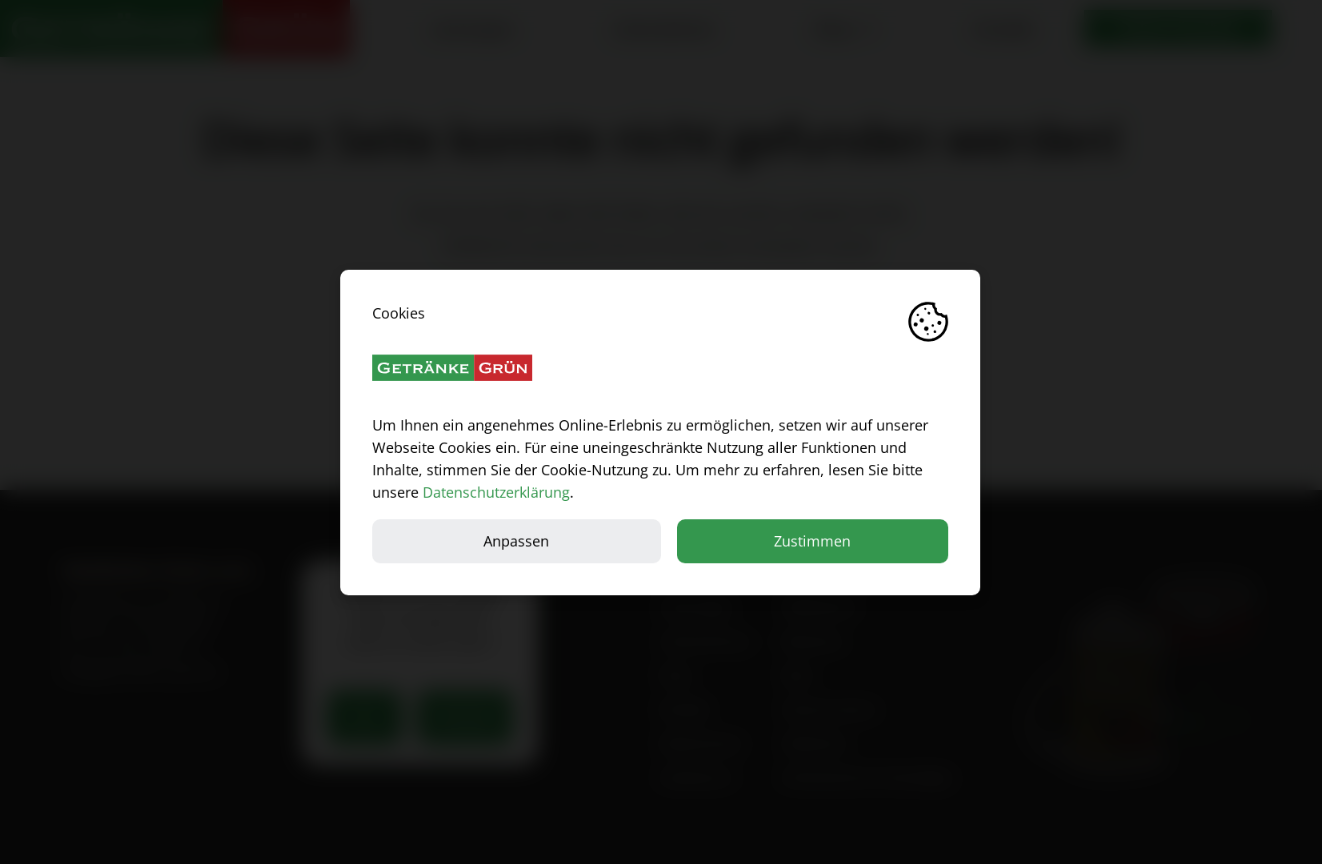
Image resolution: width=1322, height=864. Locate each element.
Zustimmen (813, 540)
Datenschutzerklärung (496, 491)
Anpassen (517, 540)
